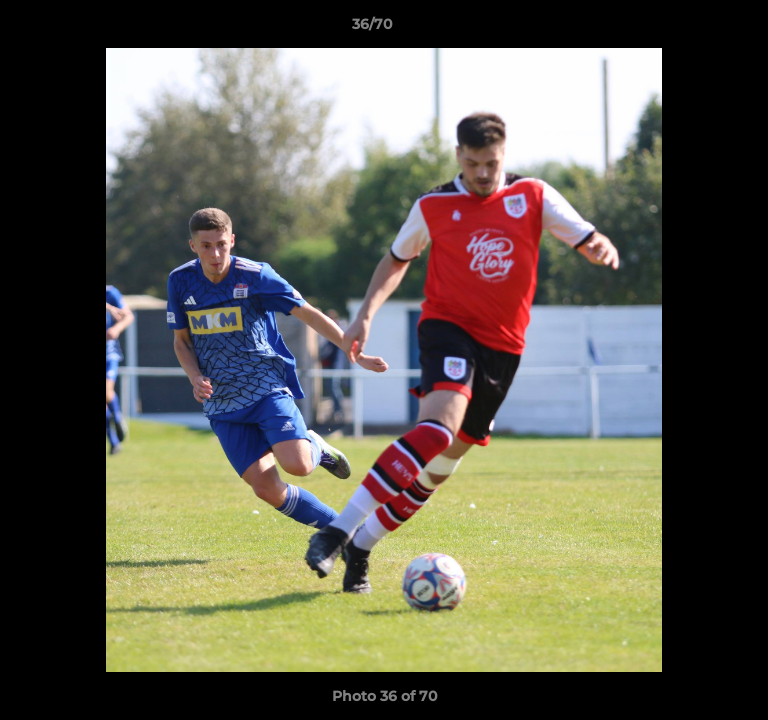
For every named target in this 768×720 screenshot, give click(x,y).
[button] (696, 29)
